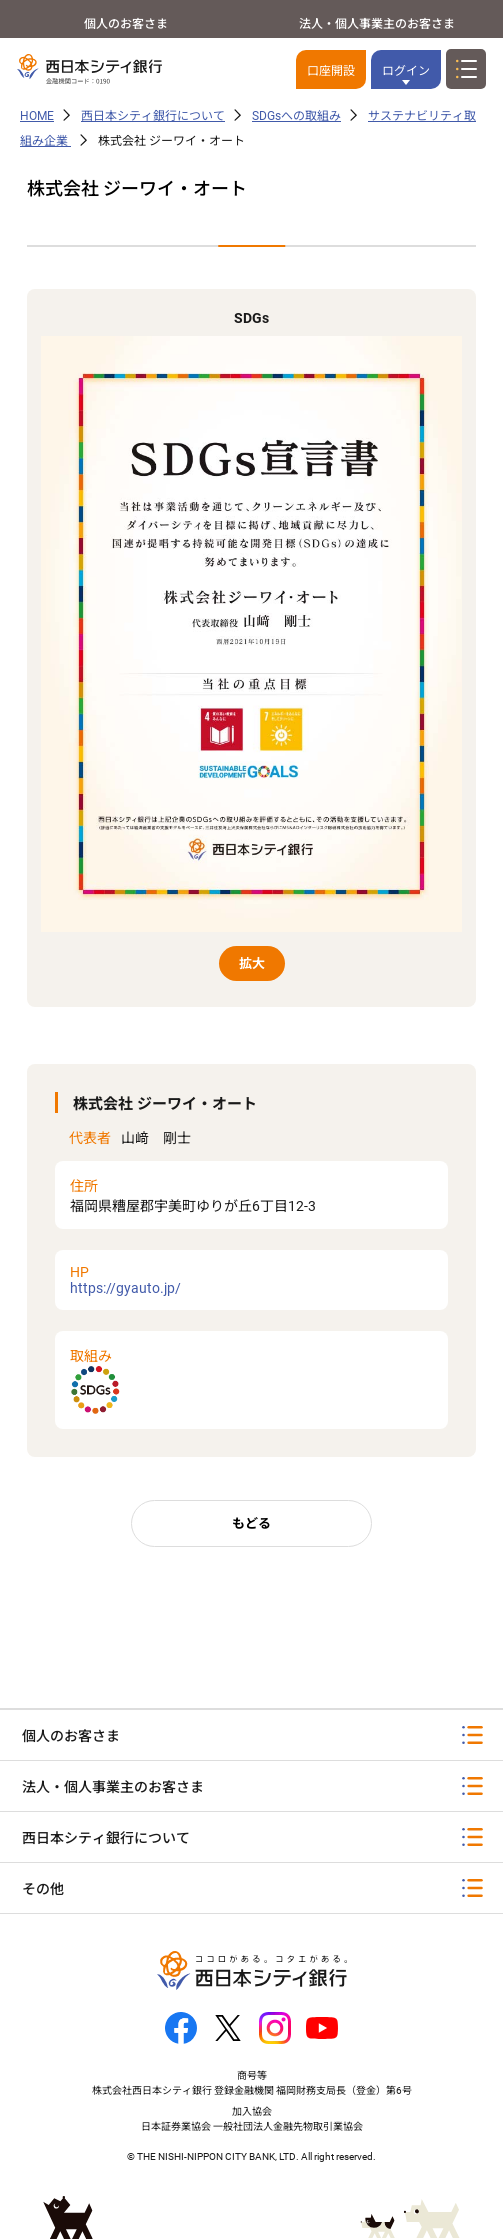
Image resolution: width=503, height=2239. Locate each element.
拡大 (252, 963)
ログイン (406, 71)
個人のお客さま (126, 24)
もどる (251, 1523)
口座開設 (331, 71)
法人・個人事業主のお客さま (377, 24)
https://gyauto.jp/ (252, 1280)
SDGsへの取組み (296, 116)
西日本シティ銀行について (153, 116)
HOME (37, 116)
